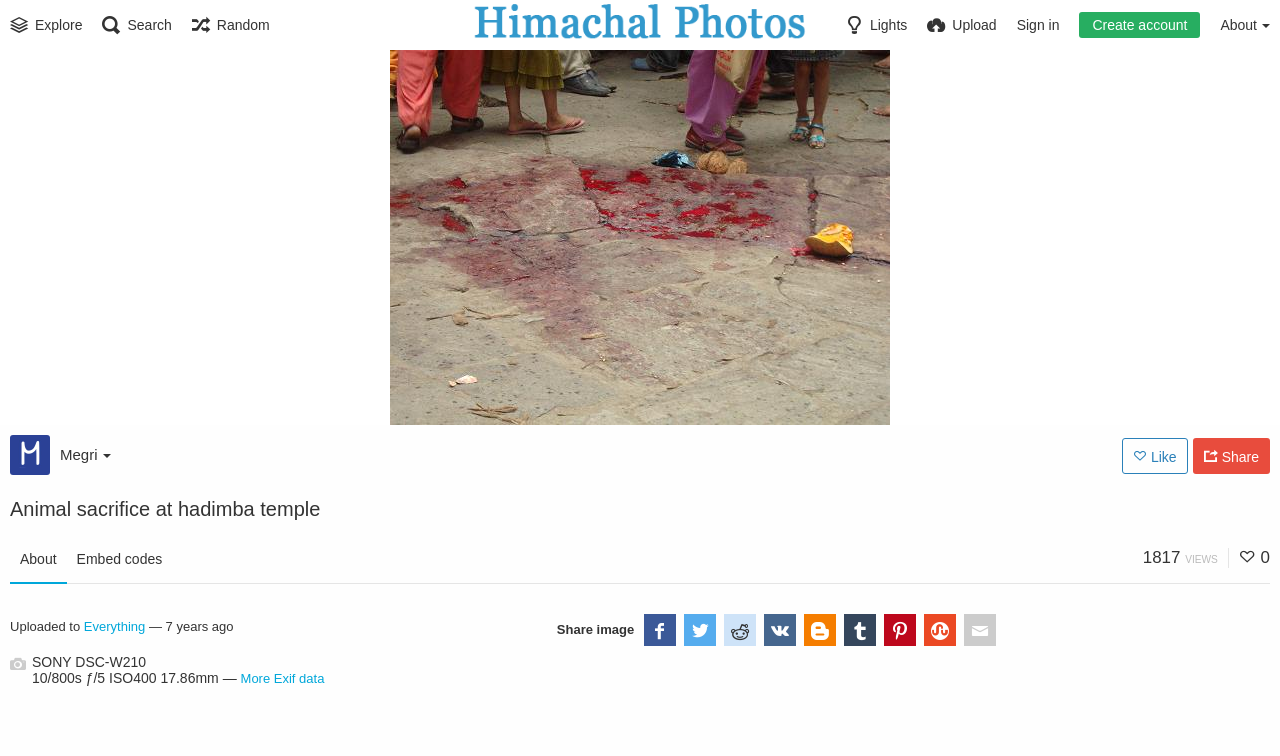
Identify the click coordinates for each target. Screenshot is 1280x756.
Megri (85, 454)
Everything (115, 626)
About (38, 559)
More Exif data (283, 678)
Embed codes (120, 559)
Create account (1139, 25)
